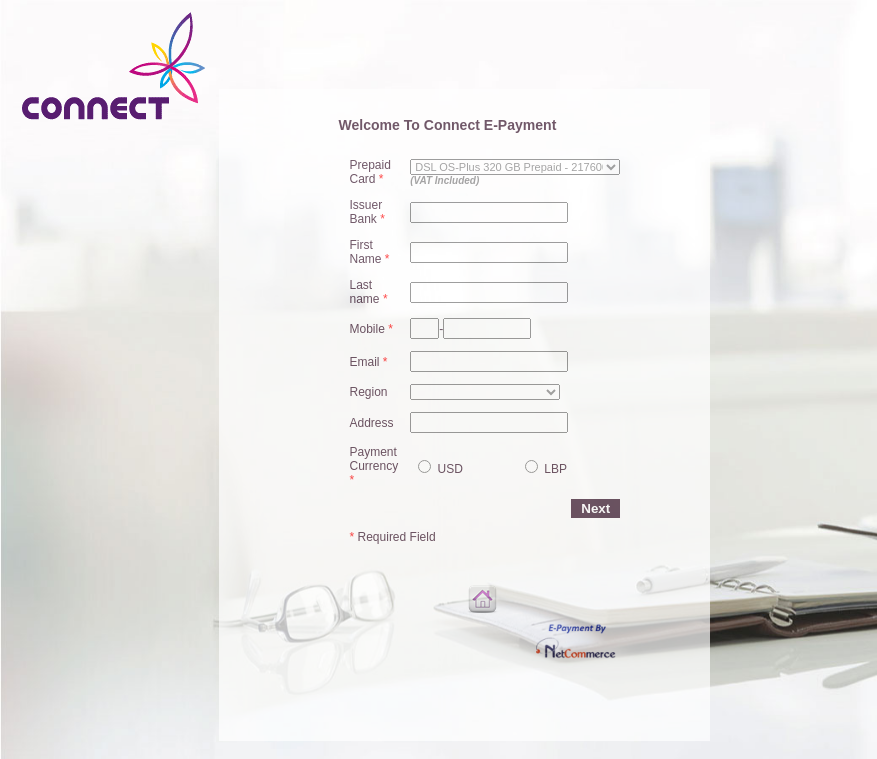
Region (369, 392)
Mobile (371, 329)
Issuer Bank (367, 212)
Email (369, 362)
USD (448, 469)
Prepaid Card (370, 172)
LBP (554, 469)
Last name (369, 292)
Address (372, 423)
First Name (370, 252)
